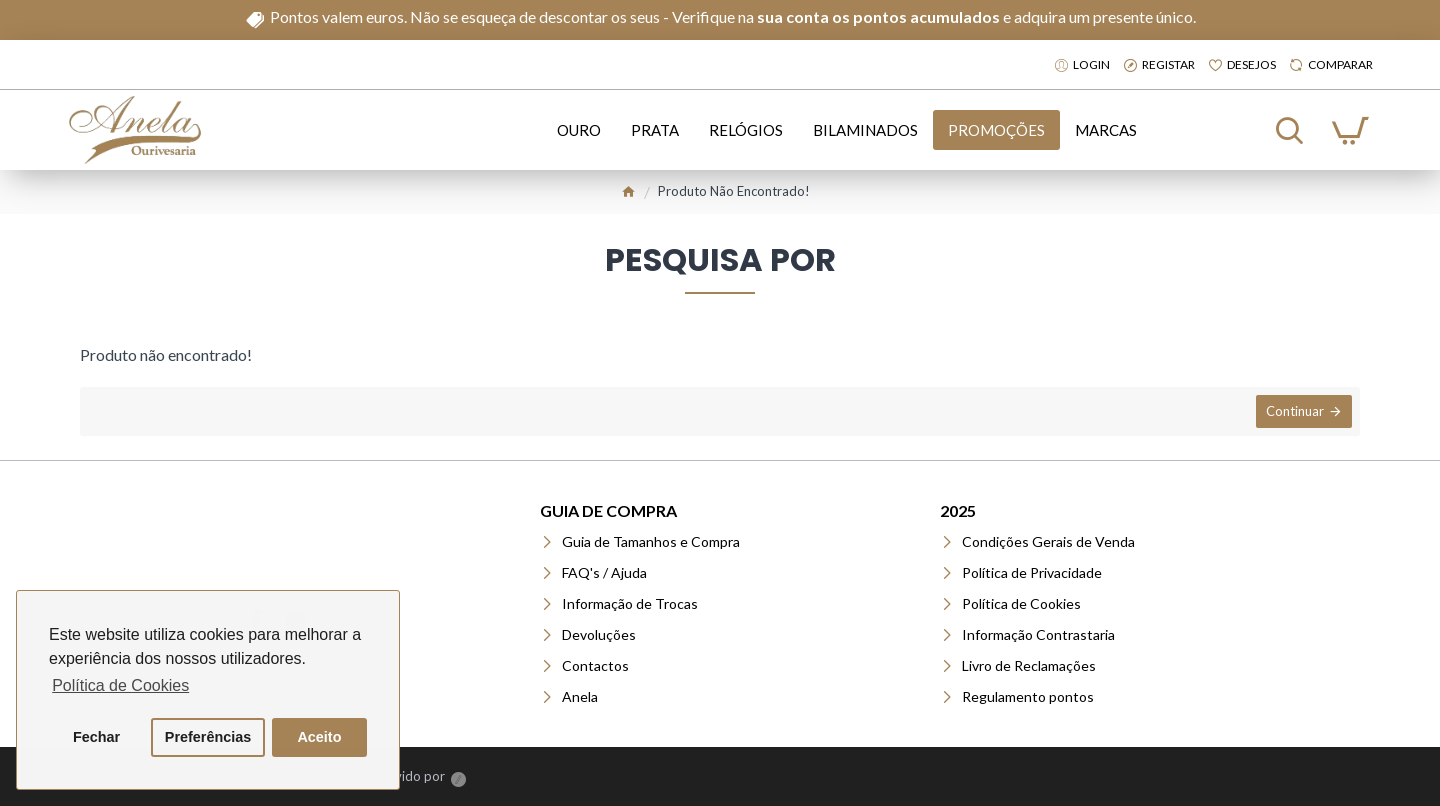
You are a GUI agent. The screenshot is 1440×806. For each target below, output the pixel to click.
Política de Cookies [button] (120, 685)
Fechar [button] (96, 737)
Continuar (1293, 413)
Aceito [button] (319, 737)
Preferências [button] (208, 737)
